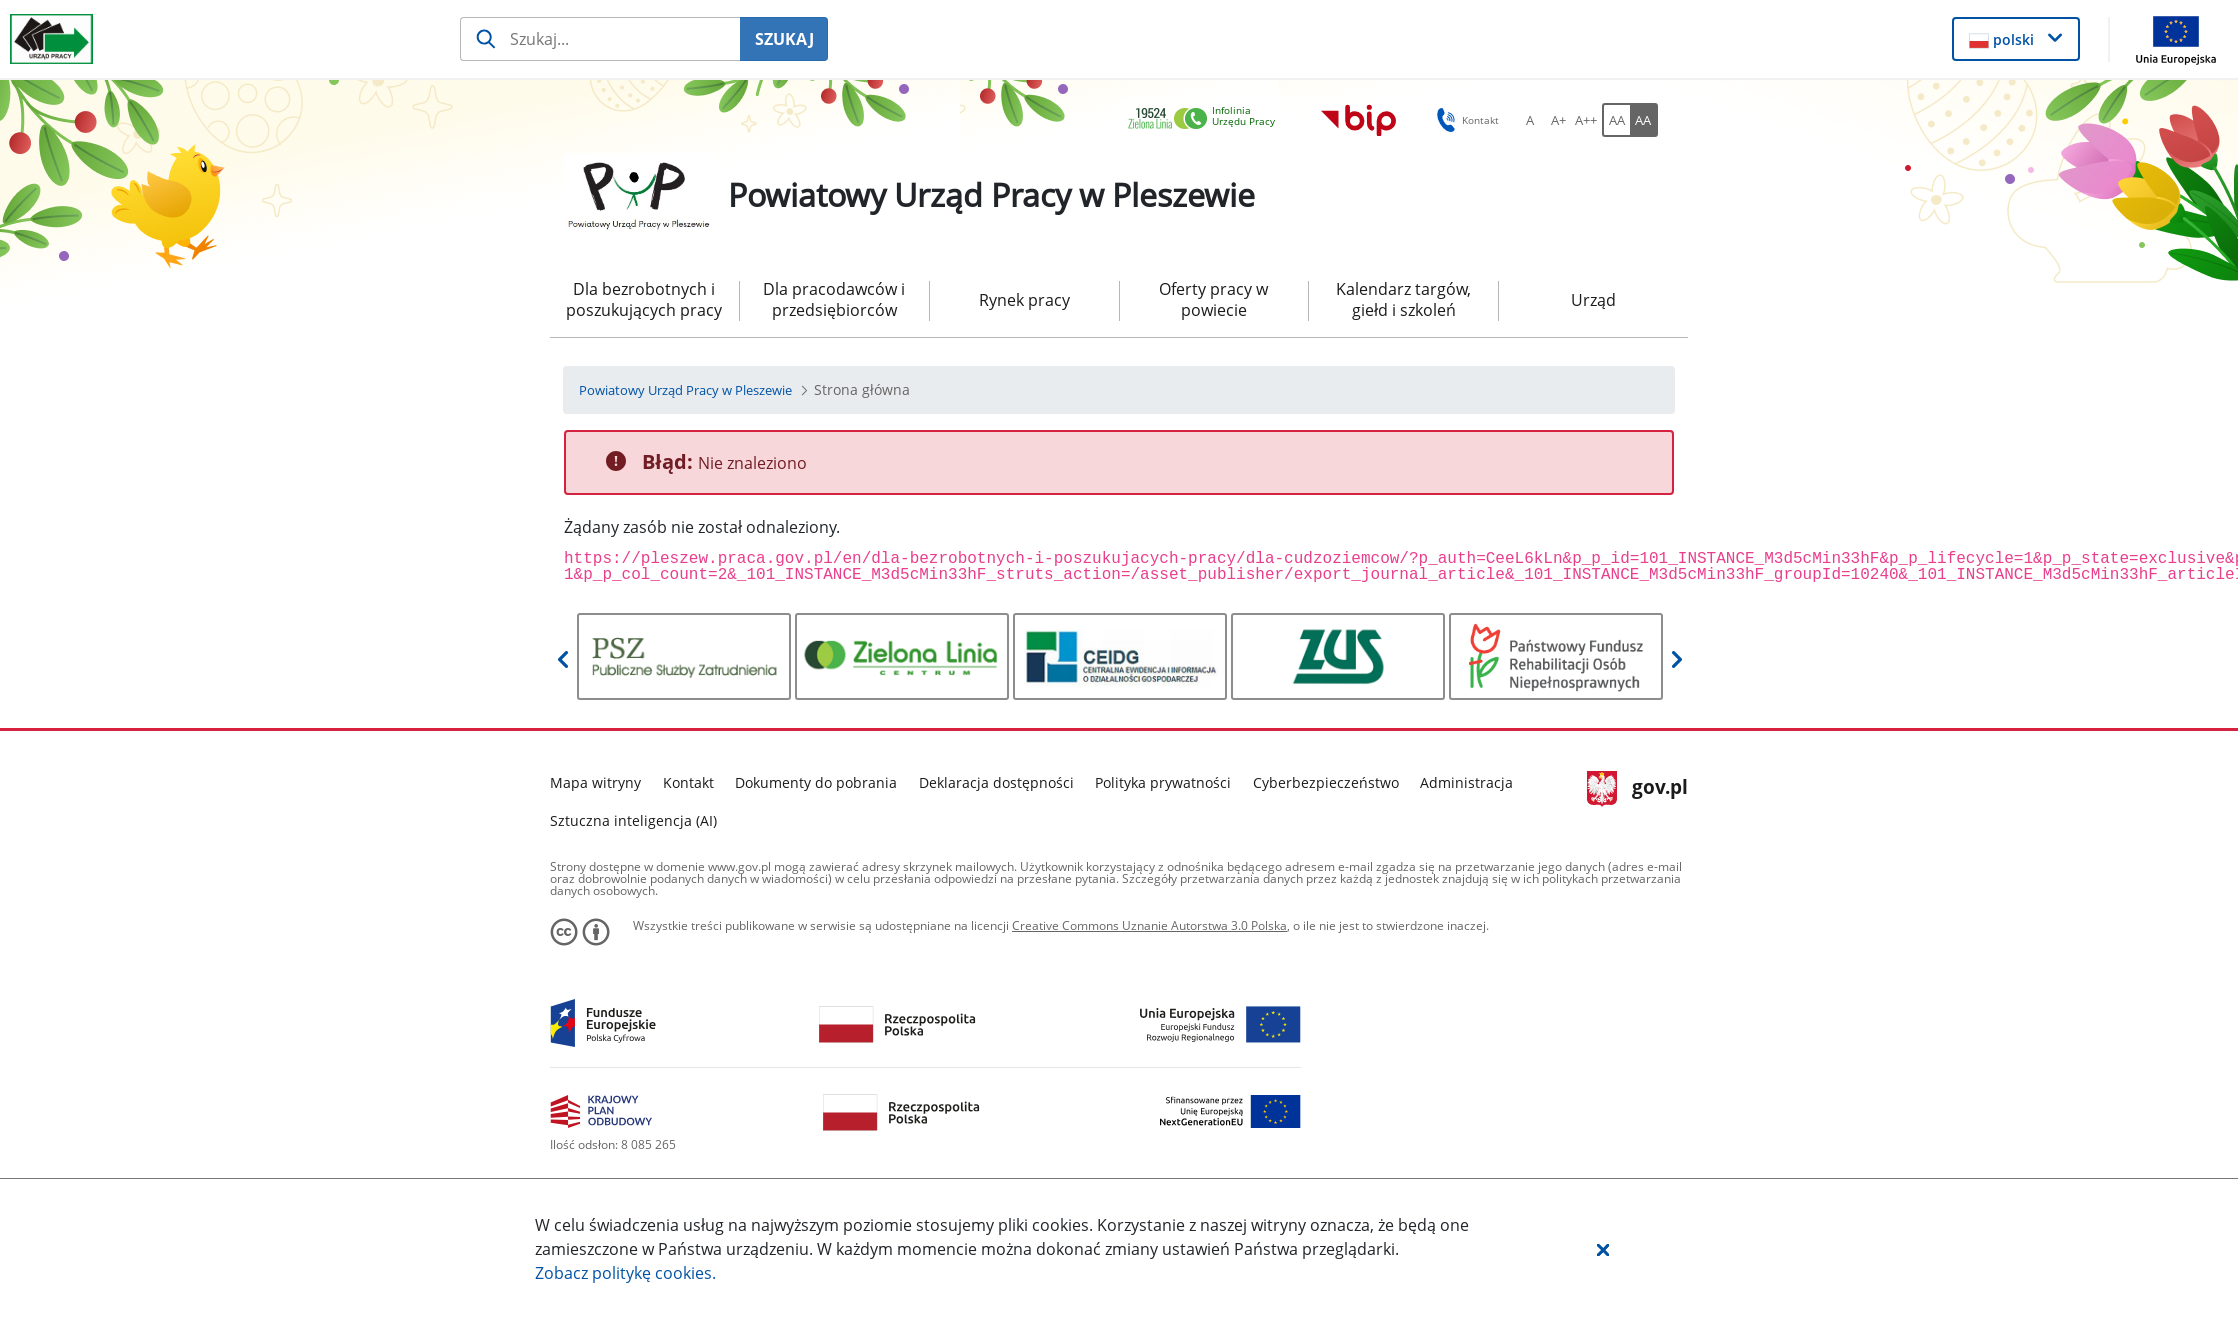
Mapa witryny (595, 782)
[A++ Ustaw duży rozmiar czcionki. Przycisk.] (1586, 120)
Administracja (1466, 782)
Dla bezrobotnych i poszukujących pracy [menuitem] (644, 299)
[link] (1207, 119)
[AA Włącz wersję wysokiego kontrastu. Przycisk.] (1644, 120)
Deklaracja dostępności (996, 782)
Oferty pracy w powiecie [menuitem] (1213, 299)
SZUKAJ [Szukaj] (784, 39)
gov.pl (1637, 789)
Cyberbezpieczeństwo (1326, 782)
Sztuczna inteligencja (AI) (633, 820)
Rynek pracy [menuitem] (1024, 300)
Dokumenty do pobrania (816, 782)
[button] (1603, 1249)
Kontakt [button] (1464, 120)
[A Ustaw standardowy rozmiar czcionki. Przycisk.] (1530, 120)
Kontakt (688, 782)
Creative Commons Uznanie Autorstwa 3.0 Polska (1149, 925)
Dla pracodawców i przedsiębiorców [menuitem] (834, 299)
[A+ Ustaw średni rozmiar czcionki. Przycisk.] (1558, 120)
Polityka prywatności (1163, 782)
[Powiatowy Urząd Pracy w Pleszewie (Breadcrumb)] (685, 390)
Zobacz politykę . (625, 1273)
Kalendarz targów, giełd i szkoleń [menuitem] (1403, 299)
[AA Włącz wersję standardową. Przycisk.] (1616, 120)
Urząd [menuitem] (1593, 300)
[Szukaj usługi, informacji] (600, 39)
